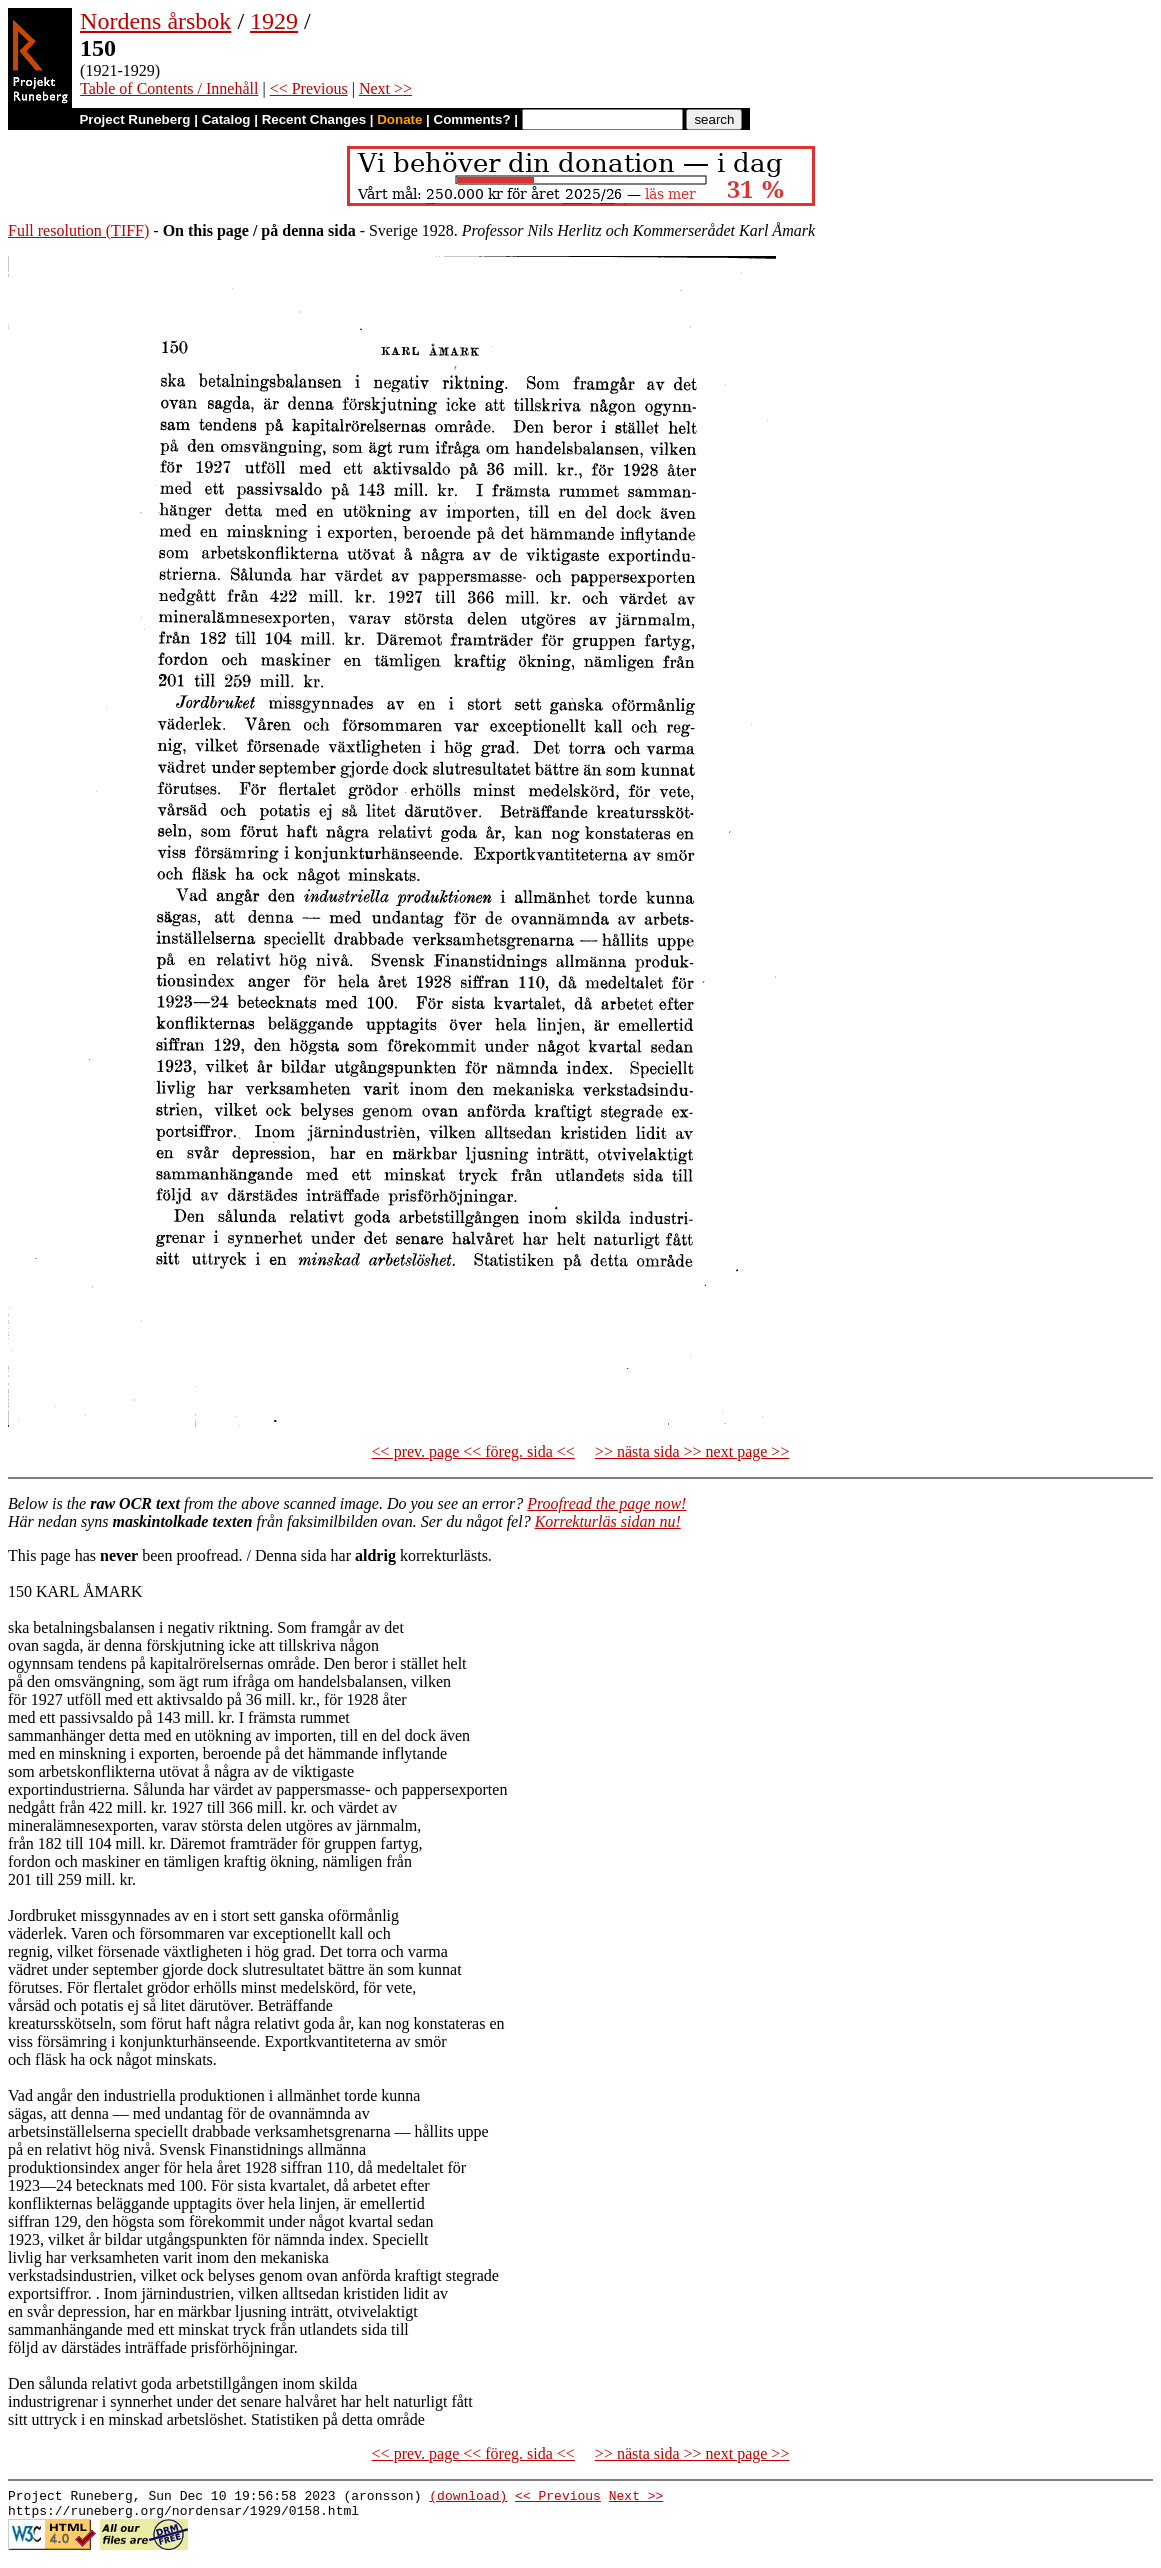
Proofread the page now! (606, 1503)
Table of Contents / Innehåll (169, 88)
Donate (399, 119)
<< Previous (309, 88)
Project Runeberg (134, 119)
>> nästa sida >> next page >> (692, 1451)
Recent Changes (314, 119)
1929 (274, 21)
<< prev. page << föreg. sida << (473, 1451)
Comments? (472, 119)
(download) (468, 2498)
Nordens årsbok (155, 21)
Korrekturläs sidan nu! (608, 1521)
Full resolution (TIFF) (78, 230)
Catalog (226, 119)
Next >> (385, 88)
